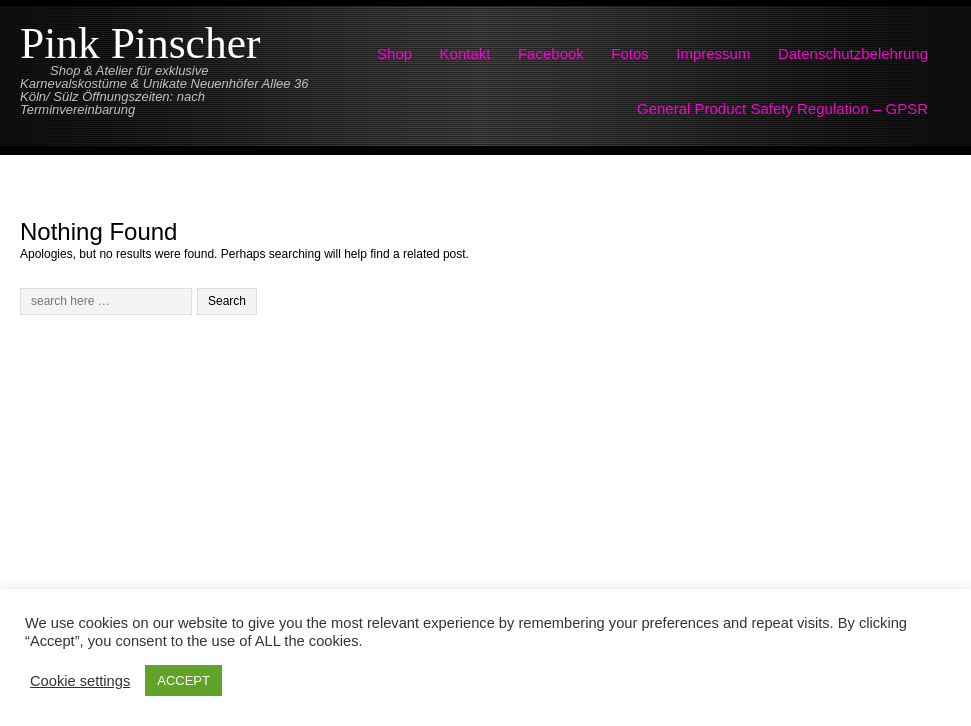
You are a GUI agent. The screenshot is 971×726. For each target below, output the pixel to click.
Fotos (630, 53)
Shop (394, 53)
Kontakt (465, 53)
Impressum (713, 53)
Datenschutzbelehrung (853, 53)
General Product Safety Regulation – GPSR (782, 108)
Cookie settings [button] (80, 681)
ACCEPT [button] (183, 680)
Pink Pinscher (140, 43)
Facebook (551, 53)
